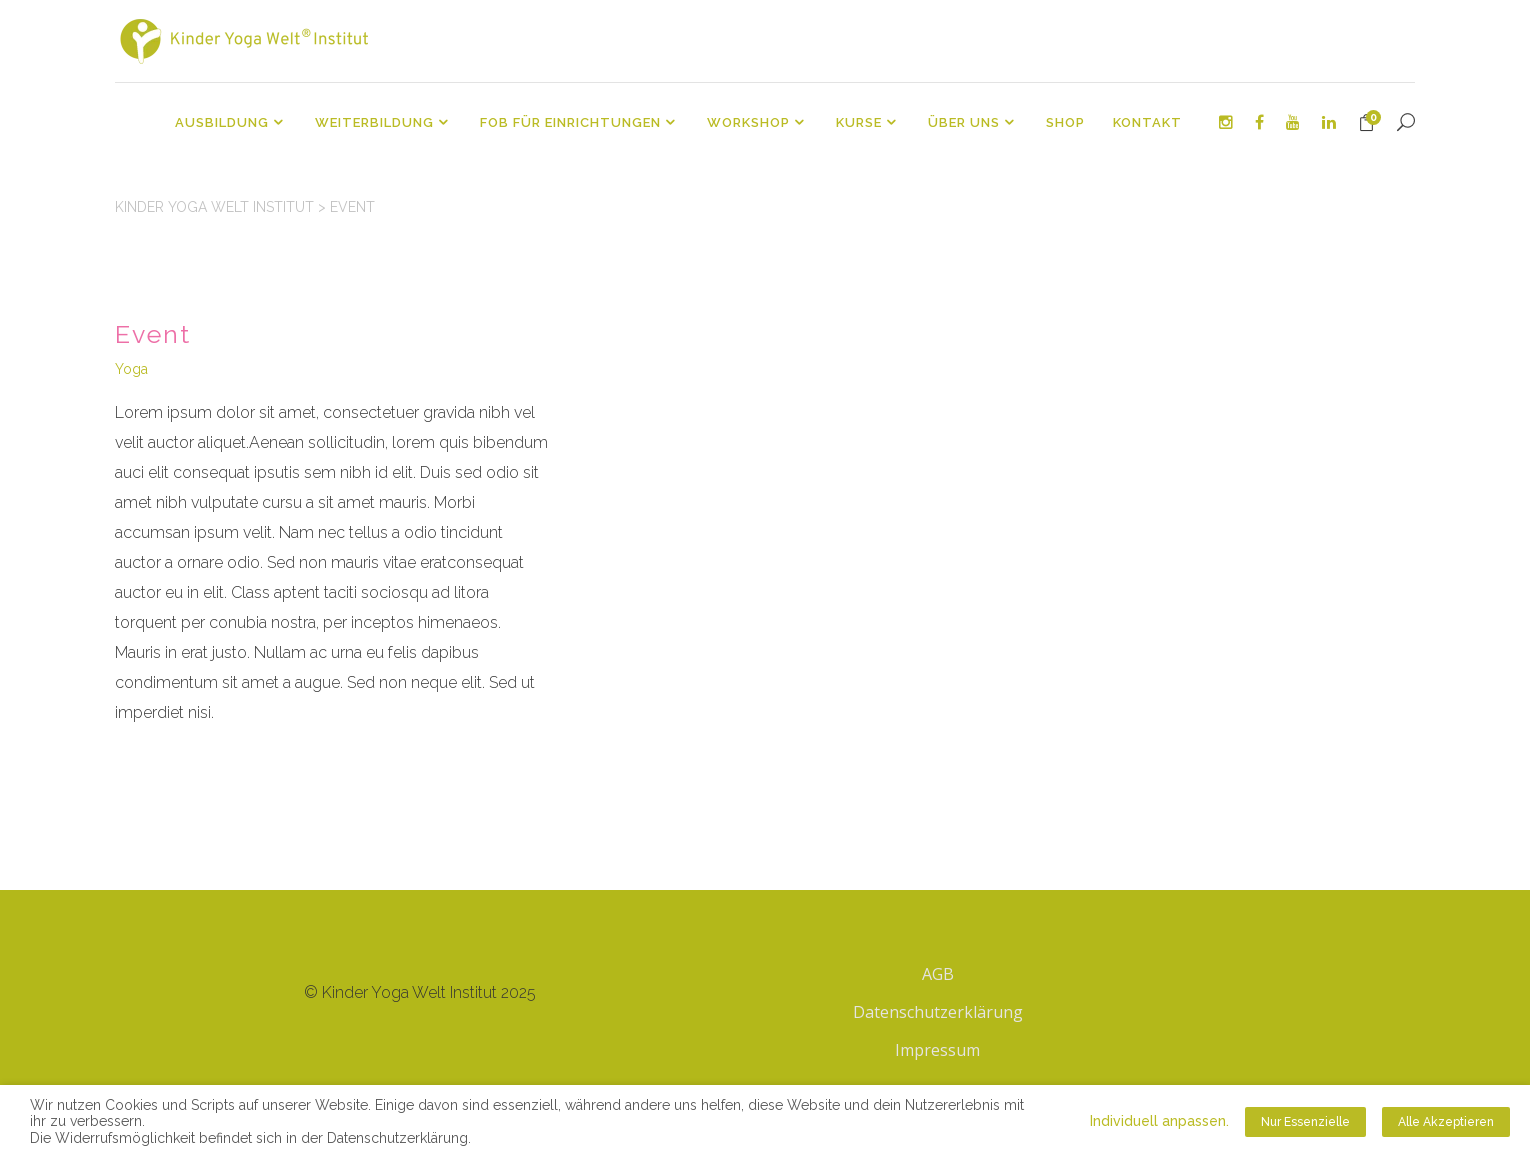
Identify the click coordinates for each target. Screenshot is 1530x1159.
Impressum (937, 1050)
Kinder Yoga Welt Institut (214, 207)
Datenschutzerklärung (938, 1012)
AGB (938, 974)
